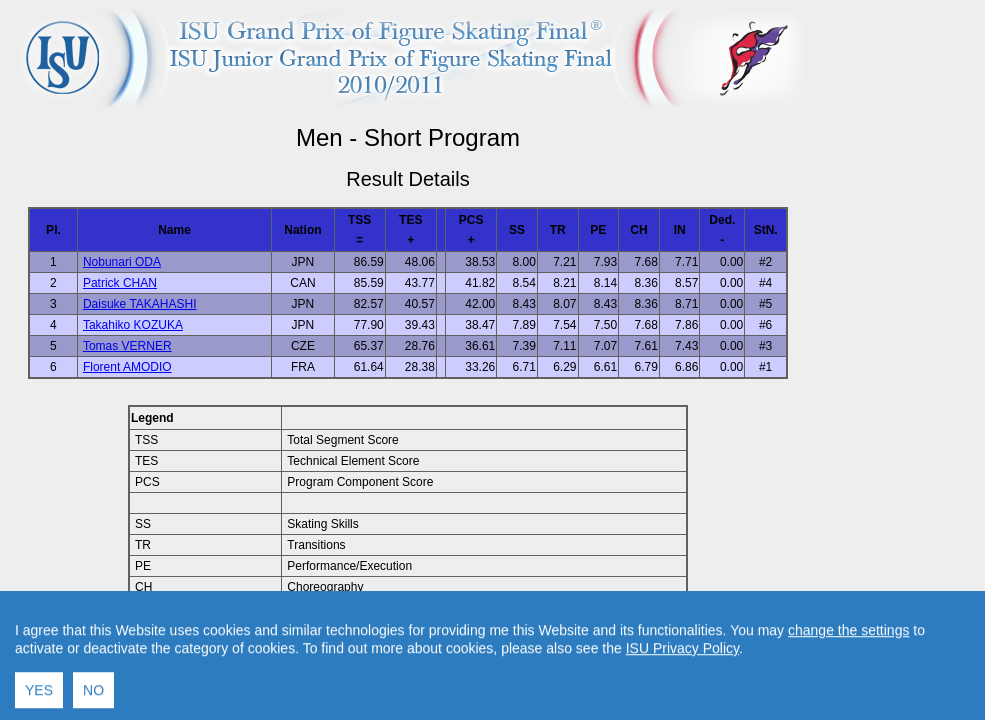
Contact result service (479, 653)
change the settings (848, 699)
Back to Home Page (322, 653)
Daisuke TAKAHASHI (140, 304)
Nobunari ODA (122, 262)
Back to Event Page (155, 653)
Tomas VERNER (127, 346)
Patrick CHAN (120, 283)
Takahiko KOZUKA (133, 325)
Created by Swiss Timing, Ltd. (633, 653)
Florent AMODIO (127, 367)
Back (238, 653)
